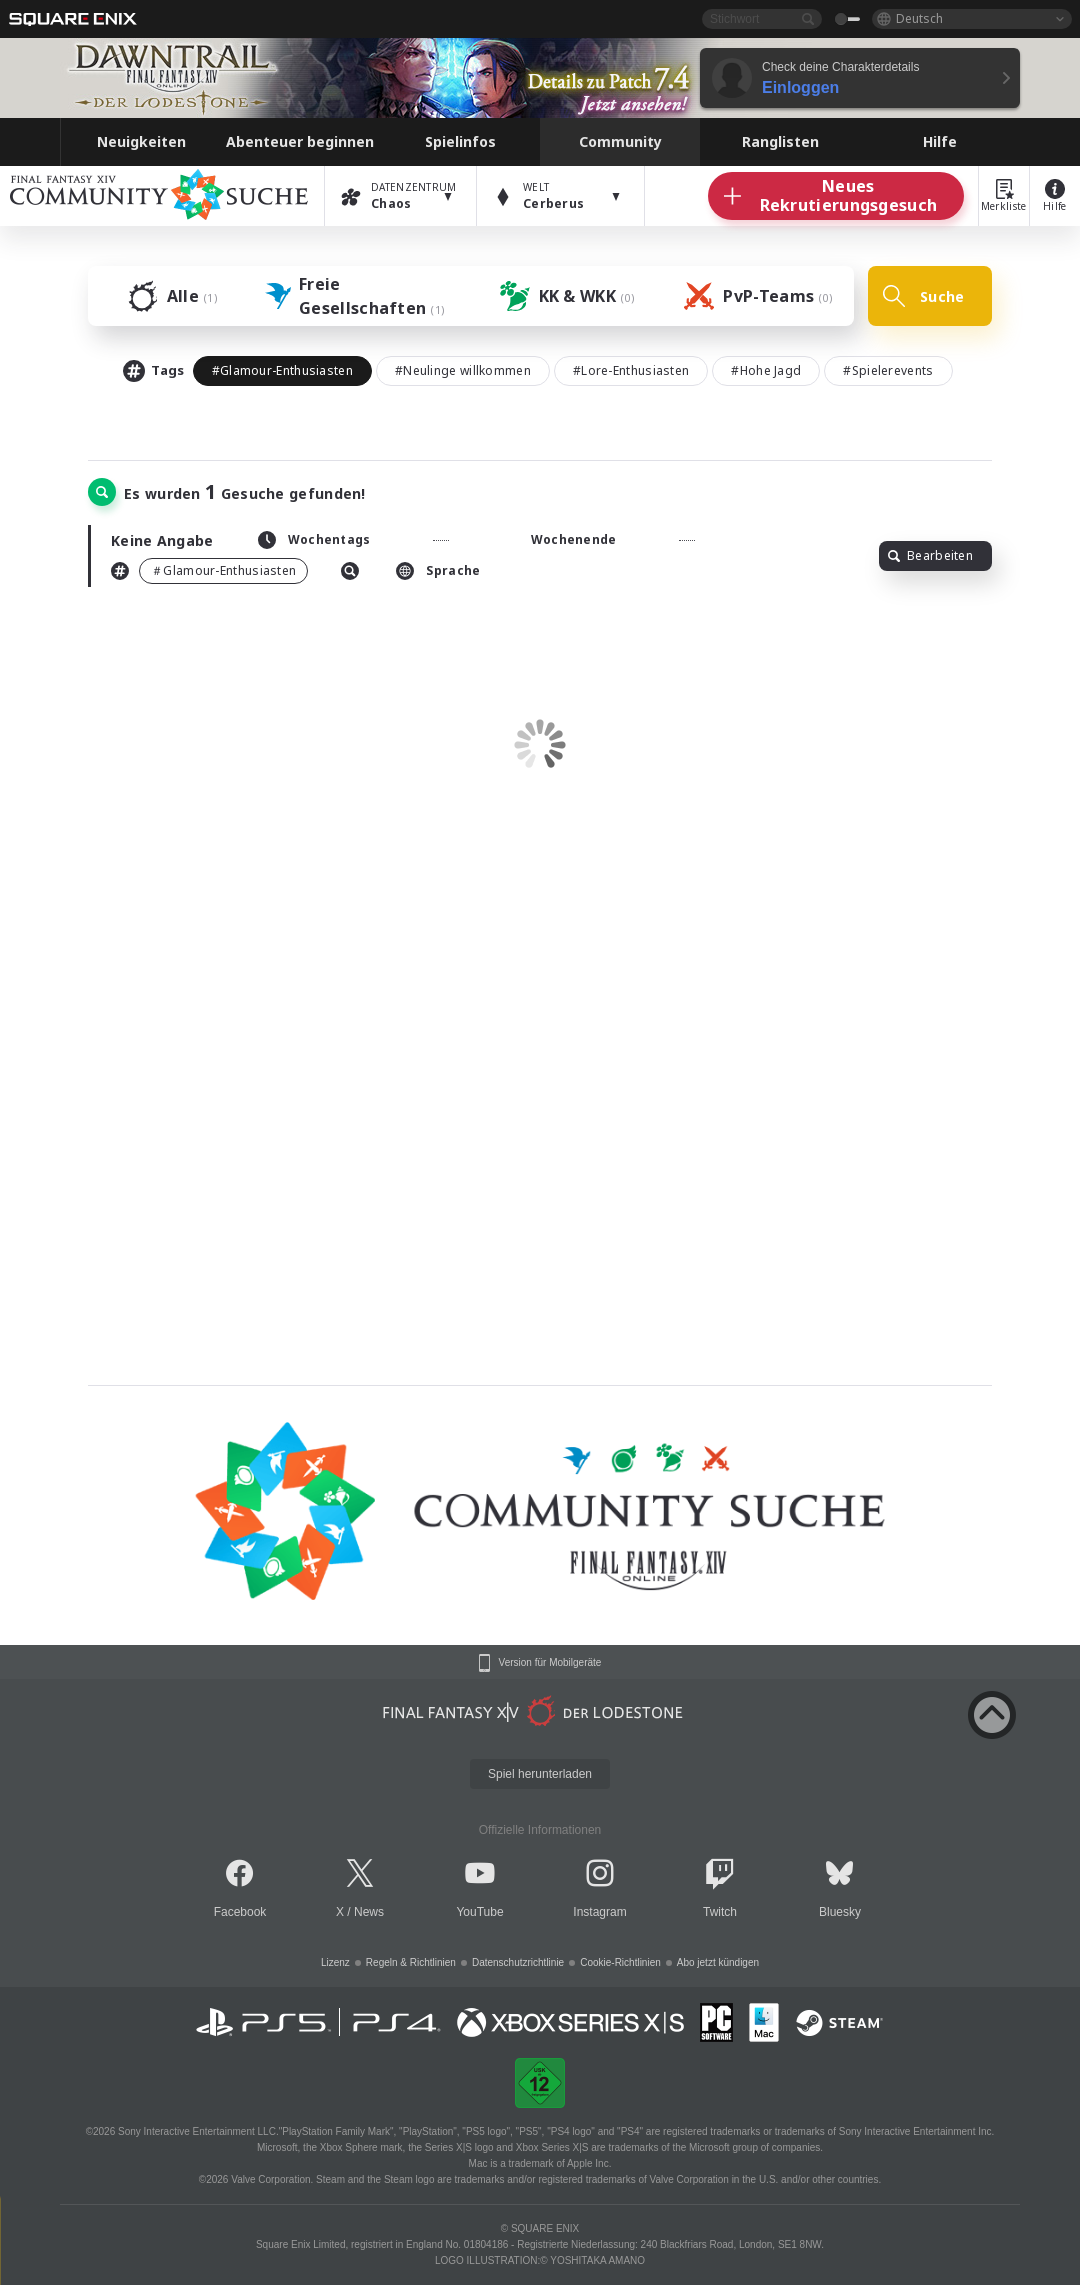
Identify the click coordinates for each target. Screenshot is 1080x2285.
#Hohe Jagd (766, 370)
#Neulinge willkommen (463, 370)
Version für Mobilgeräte (550, 1663)
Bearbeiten (930, 555)
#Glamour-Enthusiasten (282, 370)
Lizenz (335, 1962)
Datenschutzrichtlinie (518, 1962)
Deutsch (919, 18)
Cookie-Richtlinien (620, 1962)
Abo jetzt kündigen (718, 1962)
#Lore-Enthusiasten (631, 370)
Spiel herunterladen (540, 1774)
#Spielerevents (888, 370)
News (369, 1912)
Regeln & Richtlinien (411, 1962)
